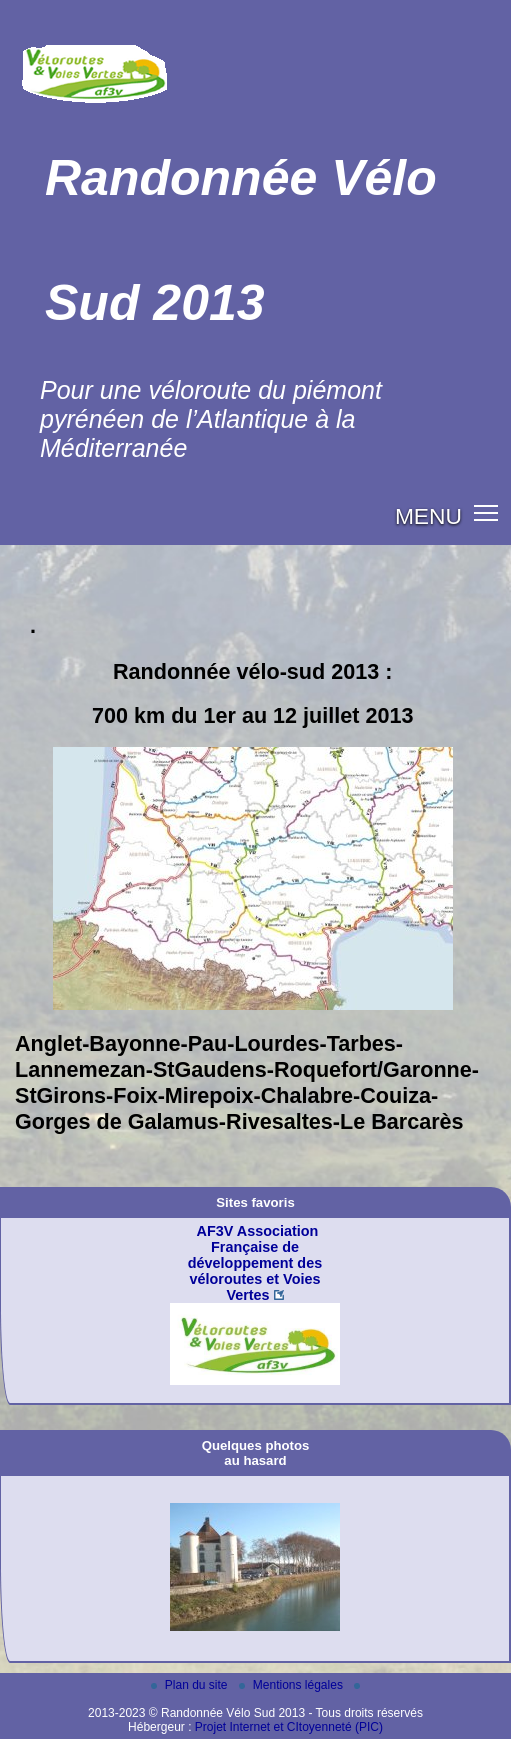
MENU (428, 516)
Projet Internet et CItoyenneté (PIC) (289, 1727)
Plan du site (191, 1685)
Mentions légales (292, 1685)
